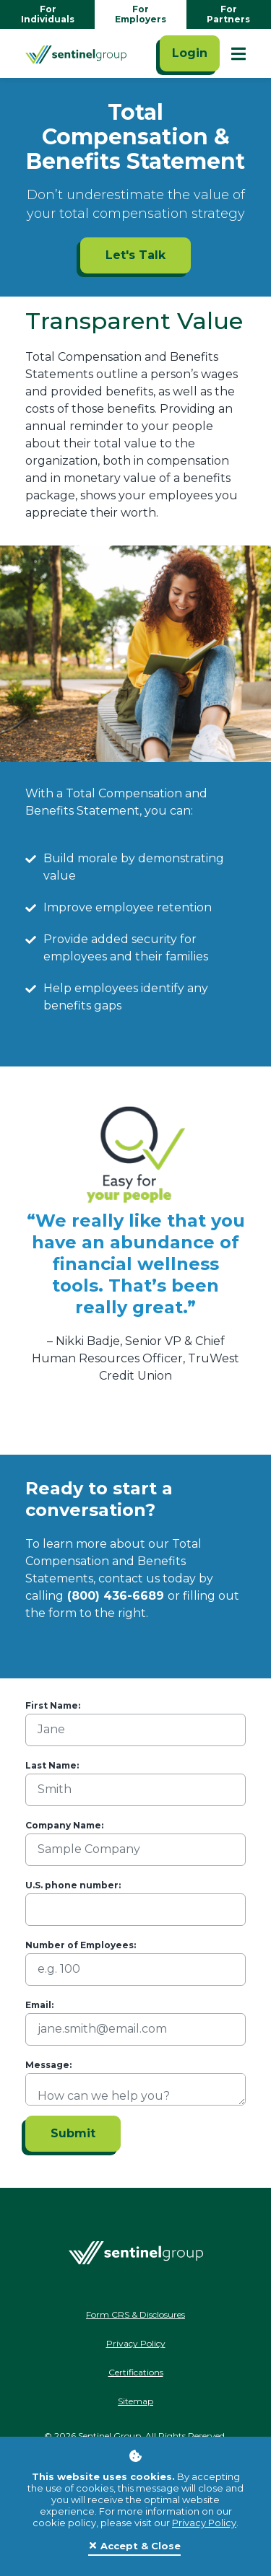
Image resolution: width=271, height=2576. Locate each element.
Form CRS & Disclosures (135, 2314)
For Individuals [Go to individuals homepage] (47, 14)
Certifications (135, 2372)
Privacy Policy (204, 2522)
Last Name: (52, 1765)
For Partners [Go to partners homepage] (228, 14)
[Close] (134, 2546)
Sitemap (135, 2401)
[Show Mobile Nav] (238, 53)
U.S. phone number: (73, 1885)
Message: (48, 2064)
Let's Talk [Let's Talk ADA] (135, 255)
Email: (39, 2004)
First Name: (52, 1705)
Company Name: (64, 1825)
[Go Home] (75, 53)
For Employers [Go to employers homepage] (140, 14)
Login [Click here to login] (189, 53)
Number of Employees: (80, 1945)
